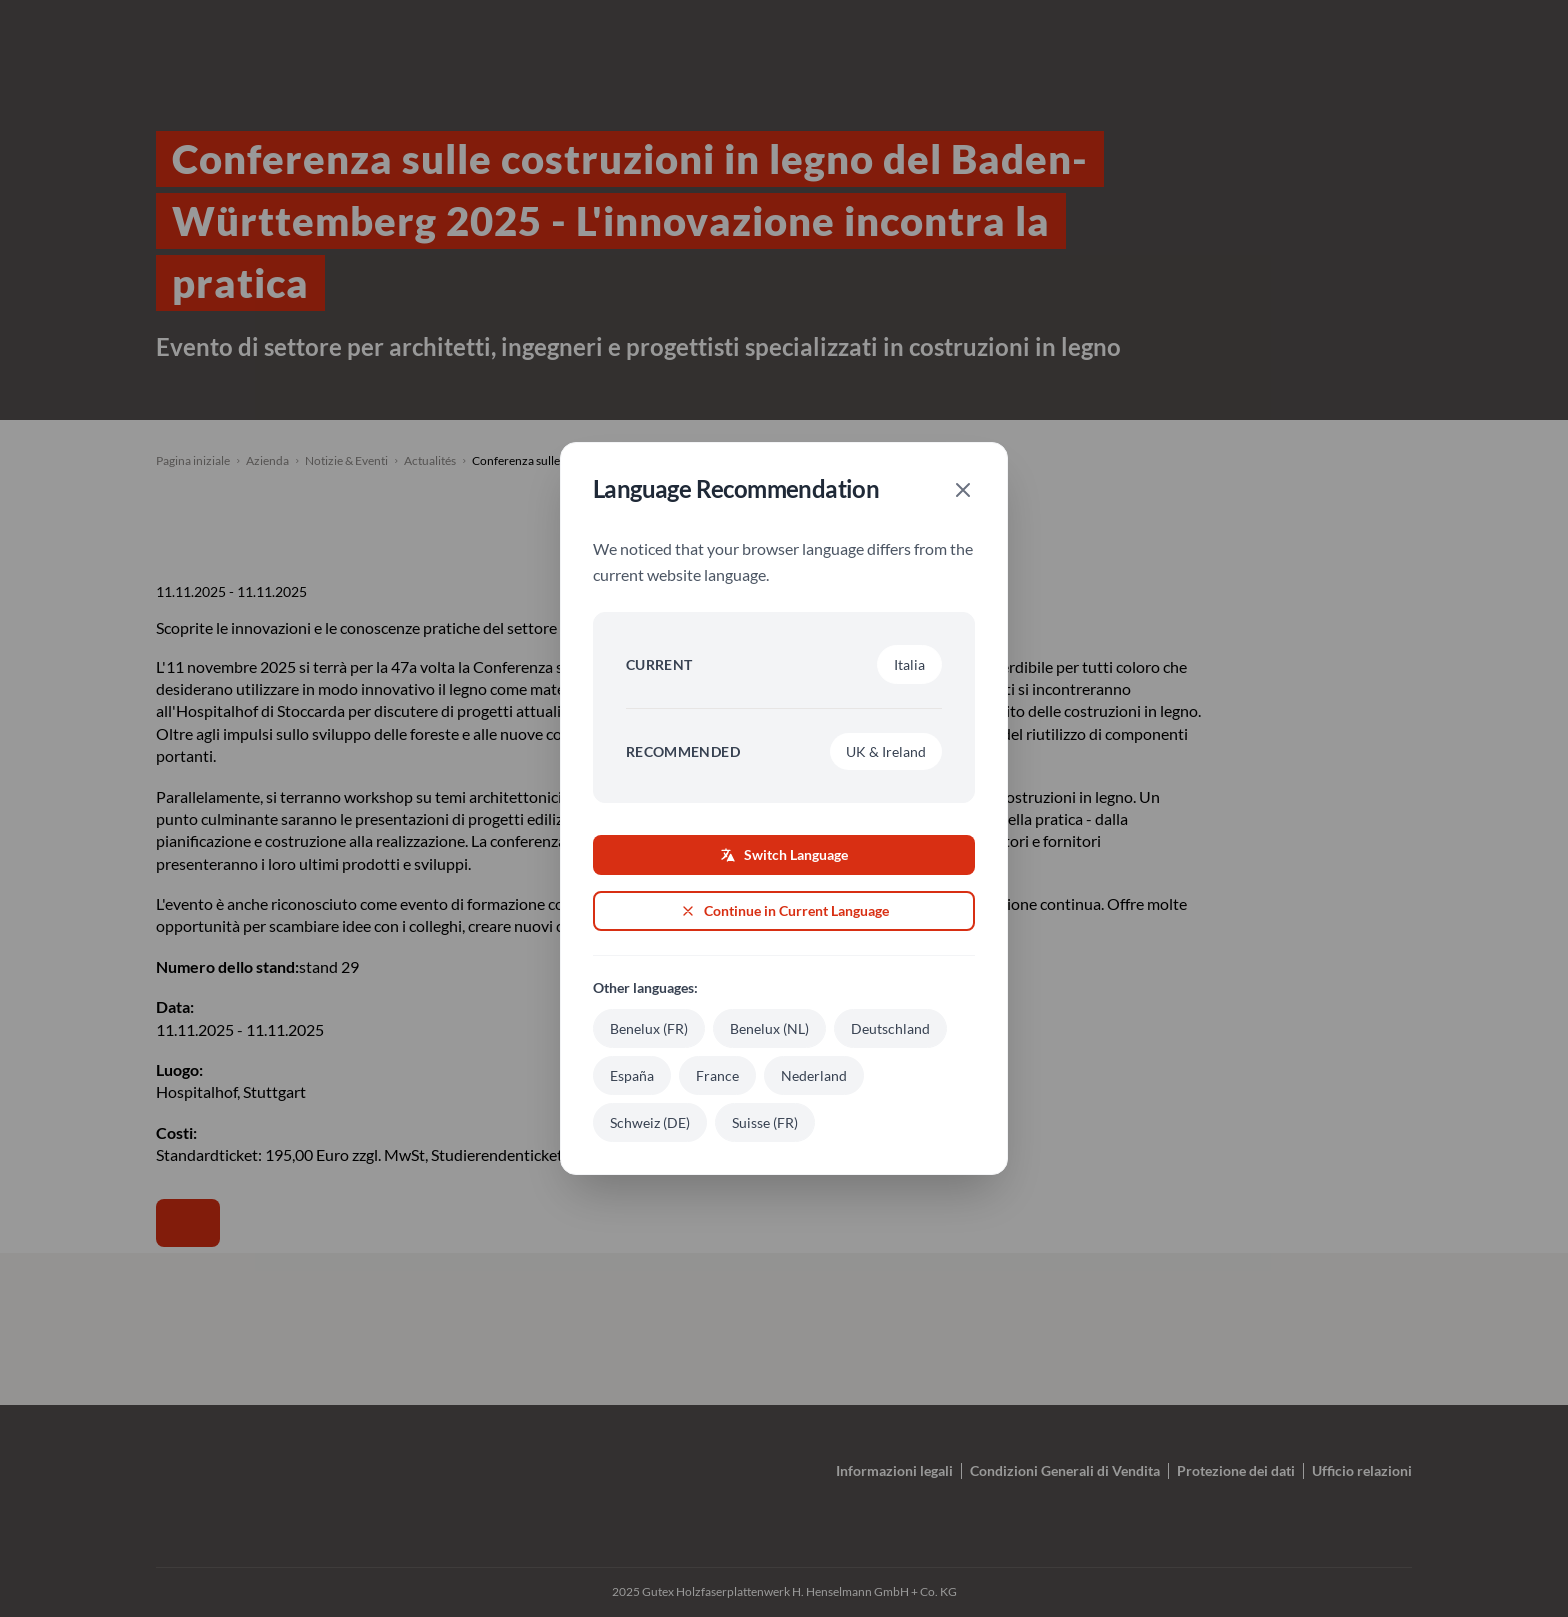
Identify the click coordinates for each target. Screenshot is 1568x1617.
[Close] (963, 490)
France (717, 1075)
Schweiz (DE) (650, 1122)
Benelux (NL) (769, 1028)
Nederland (814, 1075)
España (632, 1075)
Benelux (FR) (649, 1028)
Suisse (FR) (765, 1122)
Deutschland (890, 1028)
